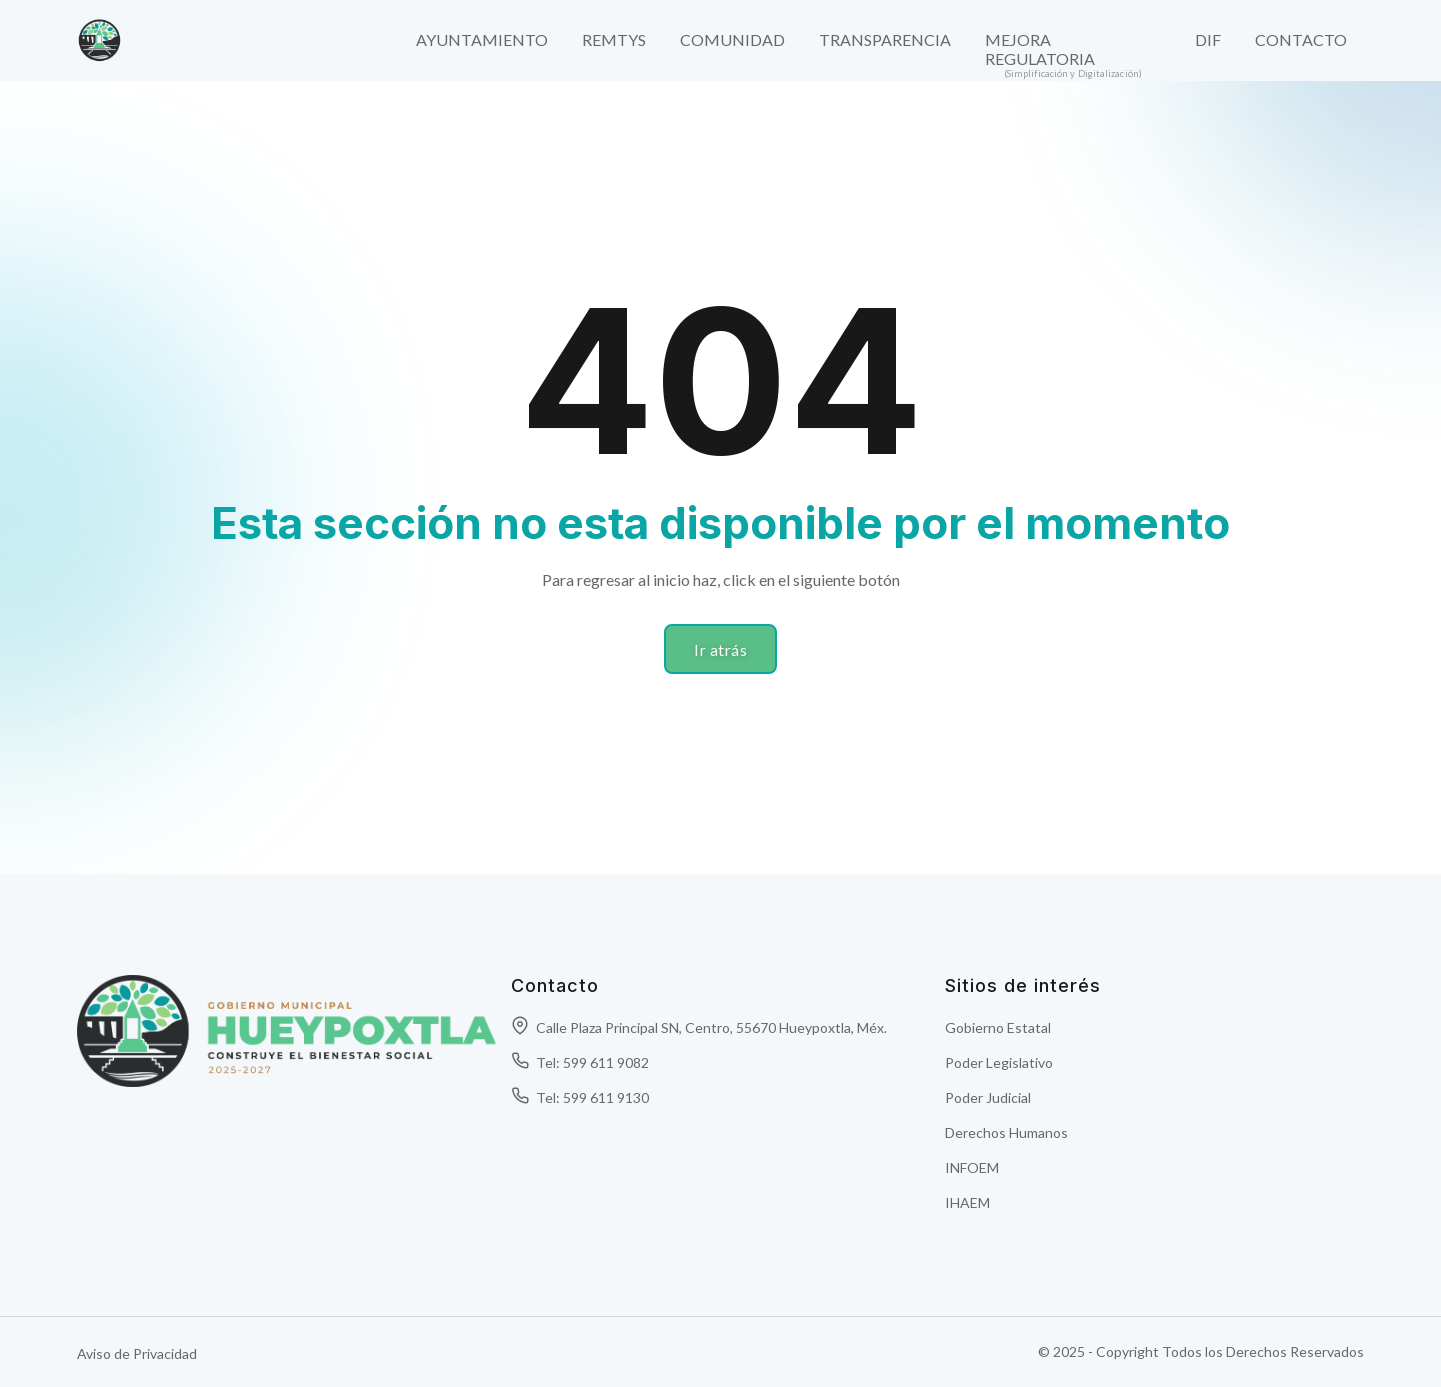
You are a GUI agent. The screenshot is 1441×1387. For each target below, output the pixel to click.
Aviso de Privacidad (137, 1353)
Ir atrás (720, 649)
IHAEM (967, 1202)
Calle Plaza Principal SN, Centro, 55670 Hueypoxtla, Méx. (699, 1027)
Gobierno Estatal (998, 1027)
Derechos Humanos (1006, 1132)
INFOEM (972, 1167)
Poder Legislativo (999, 1062)
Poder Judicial (988, 1097)
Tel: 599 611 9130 (580, 1097)
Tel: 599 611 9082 (580, 1062)
